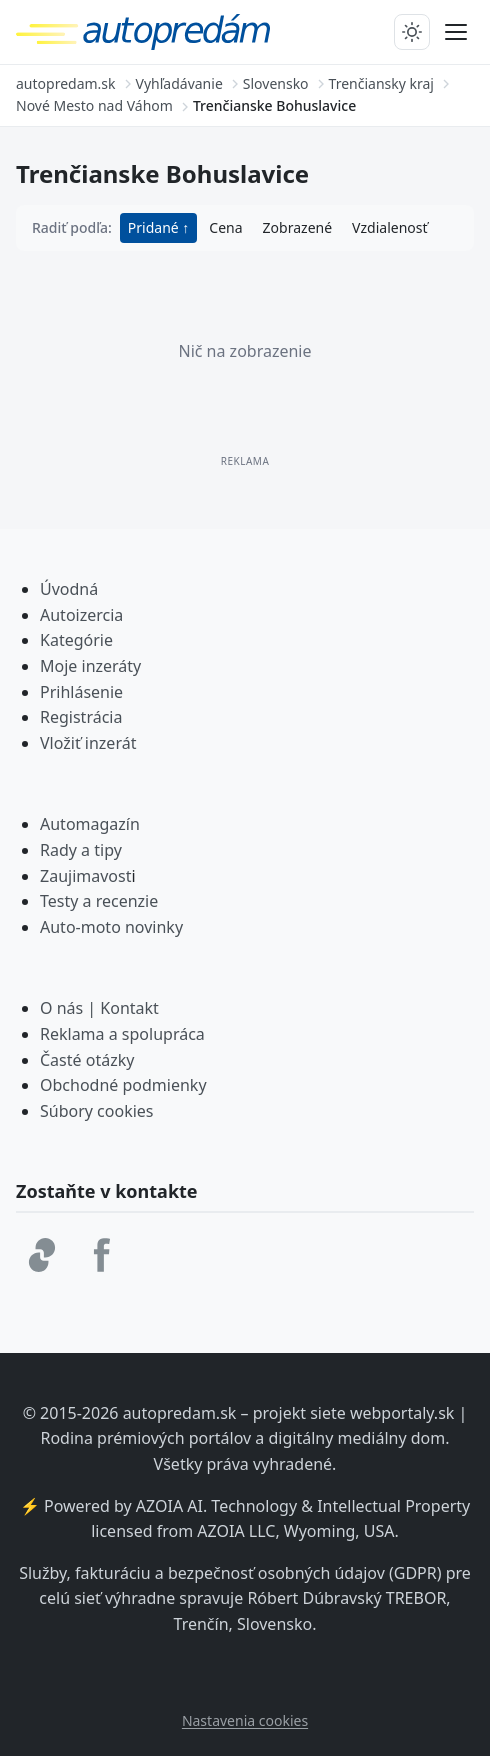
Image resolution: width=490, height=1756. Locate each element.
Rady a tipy (81, 850)
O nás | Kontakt (99, 1008)
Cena (225, 227)
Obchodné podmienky (123, 1085)
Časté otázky (87, 1060)
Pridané (155, 227)
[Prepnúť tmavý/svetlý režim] (412, 32)
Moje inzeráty (90, 666)
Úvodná (69, 589)
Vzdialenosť (389, 227)
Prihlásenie (81, 692)
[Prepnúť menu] (456, 32)
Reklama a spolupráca (122, 1034)
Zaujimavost (85, 876)
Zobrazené (297, 227)
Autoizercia (81, 615)
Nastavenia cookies (245, 1720)
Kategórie (76, 640)
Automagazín (90, 824)
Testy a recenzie (99, 901)
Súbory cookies (97, 1111)
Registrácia (81, 717)
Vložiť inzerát (88, 743)
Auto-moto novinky (111, 927)
